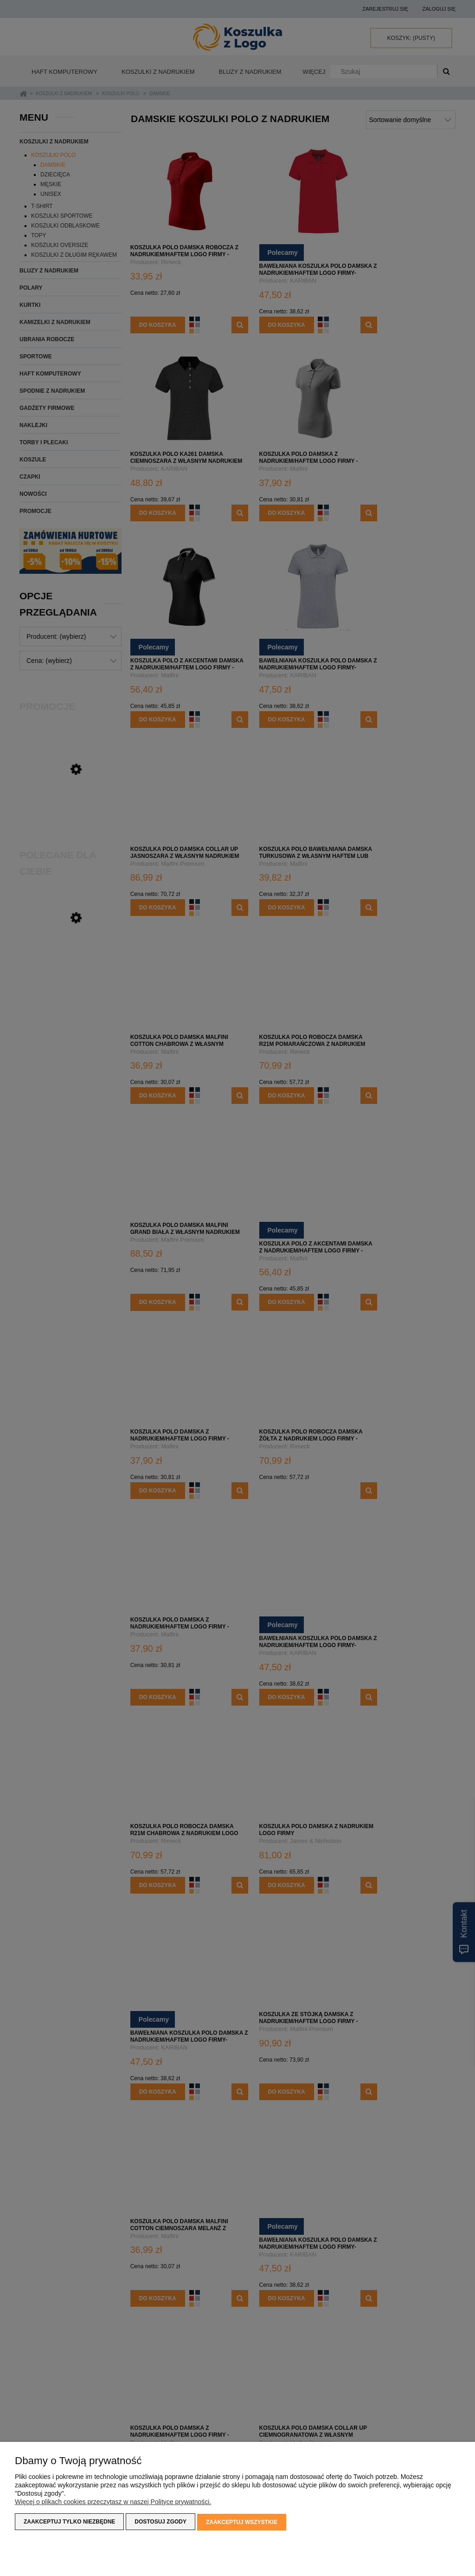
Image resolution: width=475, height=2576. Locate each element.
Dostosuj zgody (160, 2523)
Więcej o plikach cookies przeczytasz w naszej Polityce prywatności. (113, 2503)
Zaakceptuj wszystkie (241, 2523)
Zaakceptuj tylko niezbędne (69, 2523)
